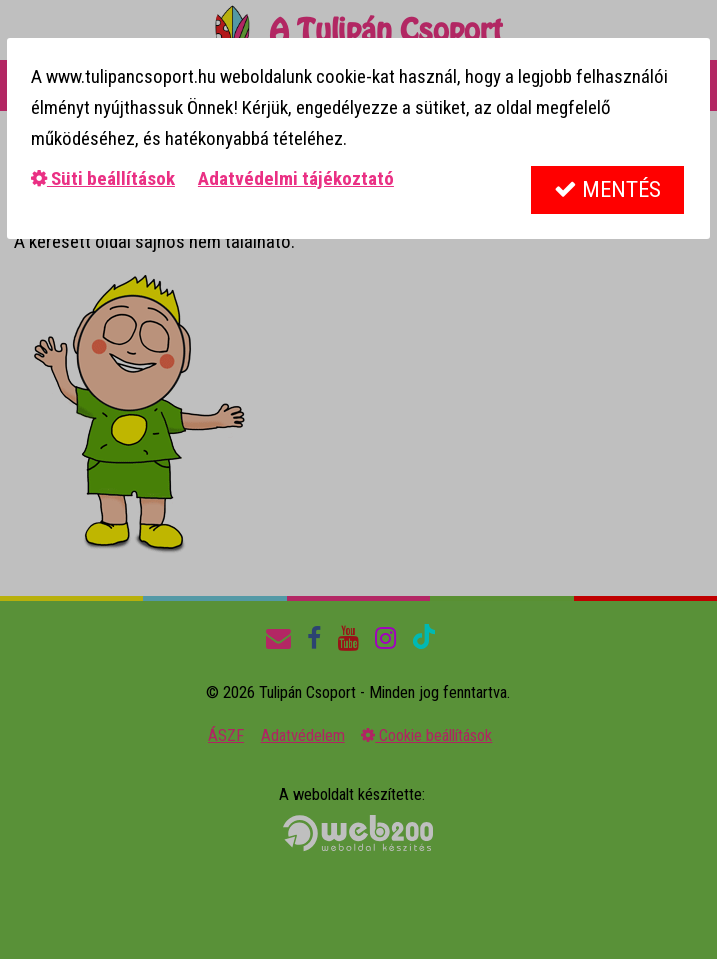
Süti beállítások (103, 178)
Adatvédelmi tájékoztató (296, 178)
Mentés (607, 189)
